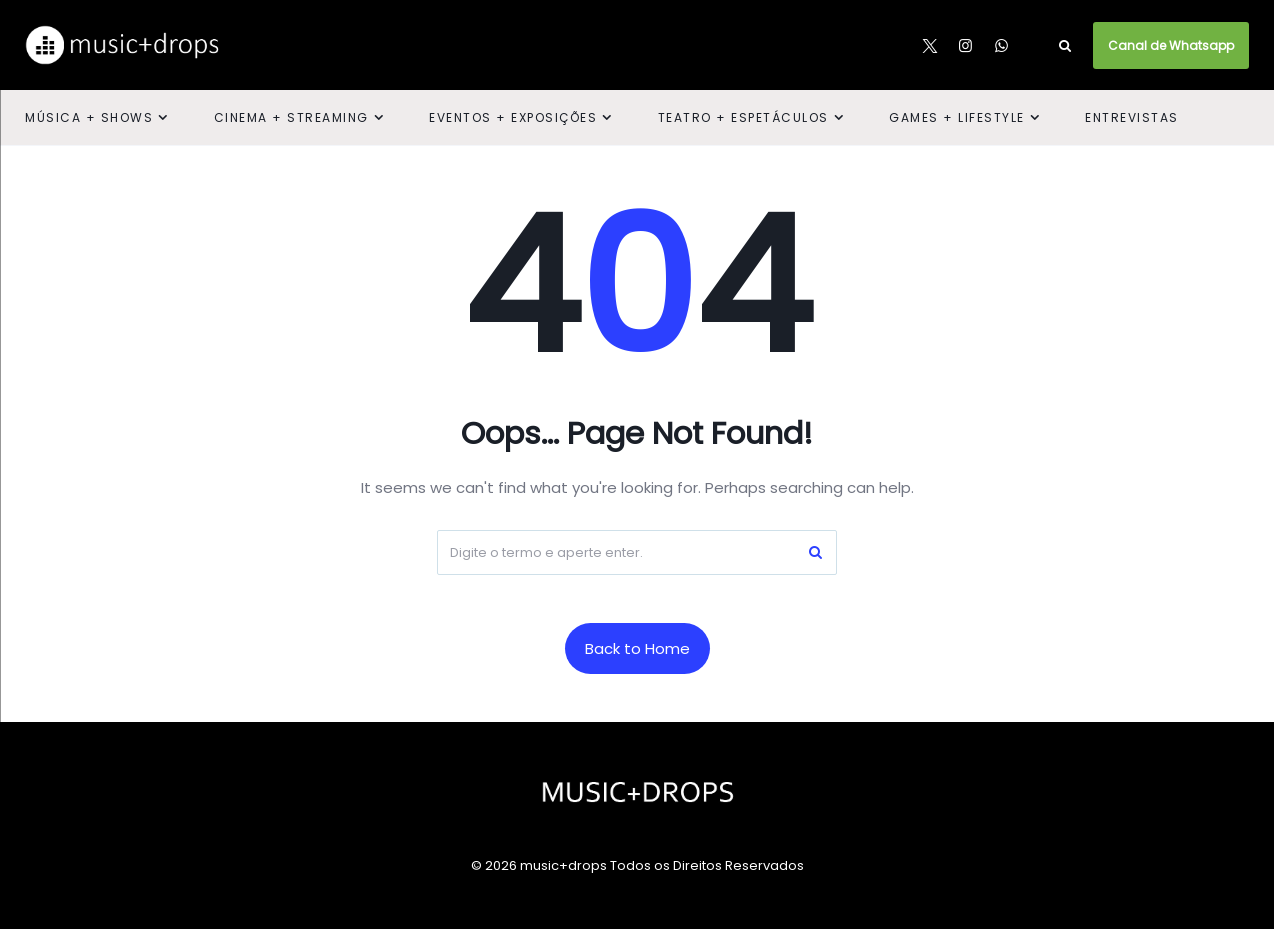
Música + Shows (89, 117)
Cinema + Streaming (291, 117)
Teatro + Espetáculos (743, 117)
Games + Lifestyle (957, 117)
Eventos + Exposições (513, 117)
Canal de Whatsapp (1171, 45)
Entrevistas (1132, 117)
